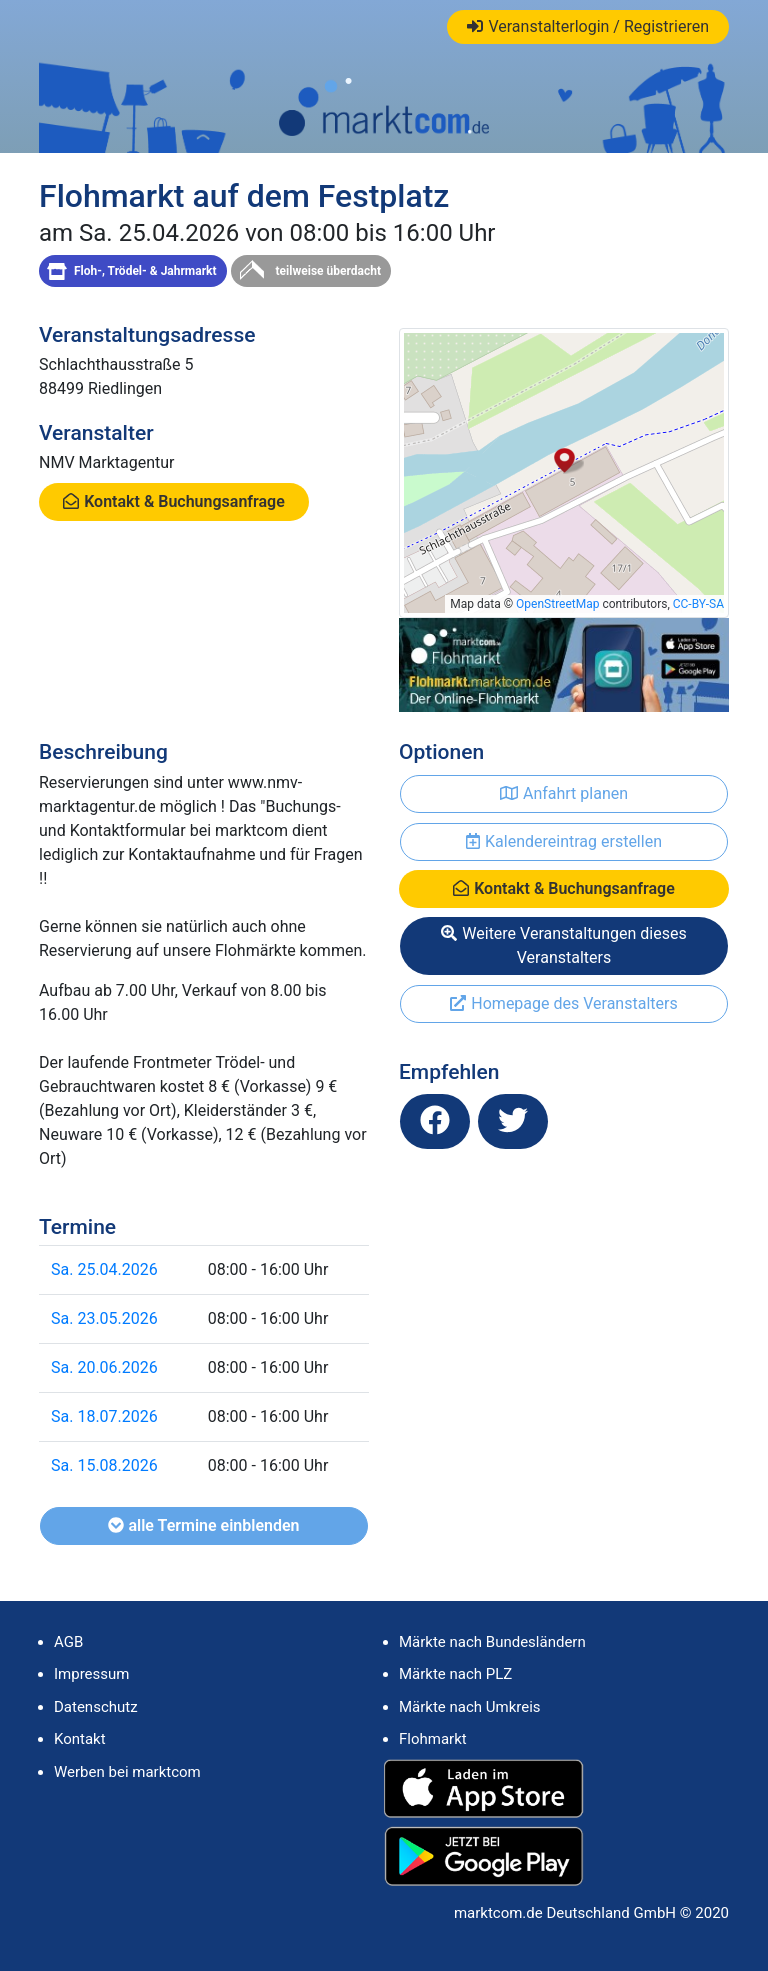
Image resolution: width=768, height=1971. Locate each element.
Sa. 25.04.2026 (104, 1269)
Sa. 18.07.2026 (104, 1416)
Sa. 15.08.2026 (104, 1465)
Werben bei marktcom (127, 1772)
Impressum (91, 1674)
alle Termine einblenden (203, 1525)
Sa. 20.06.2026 (104, 1367)
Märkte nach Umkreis (470, 1707)
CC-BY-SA (698, 604)
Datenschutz (96, 1707)
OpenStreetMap (557, 604)
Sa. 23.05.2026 (104, 1318)
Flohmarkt (433, 1739)
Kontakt (80, 1739)
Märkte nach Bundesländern (492, 1642)
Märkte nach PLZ (455, 1674)
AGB (68, 1642)
